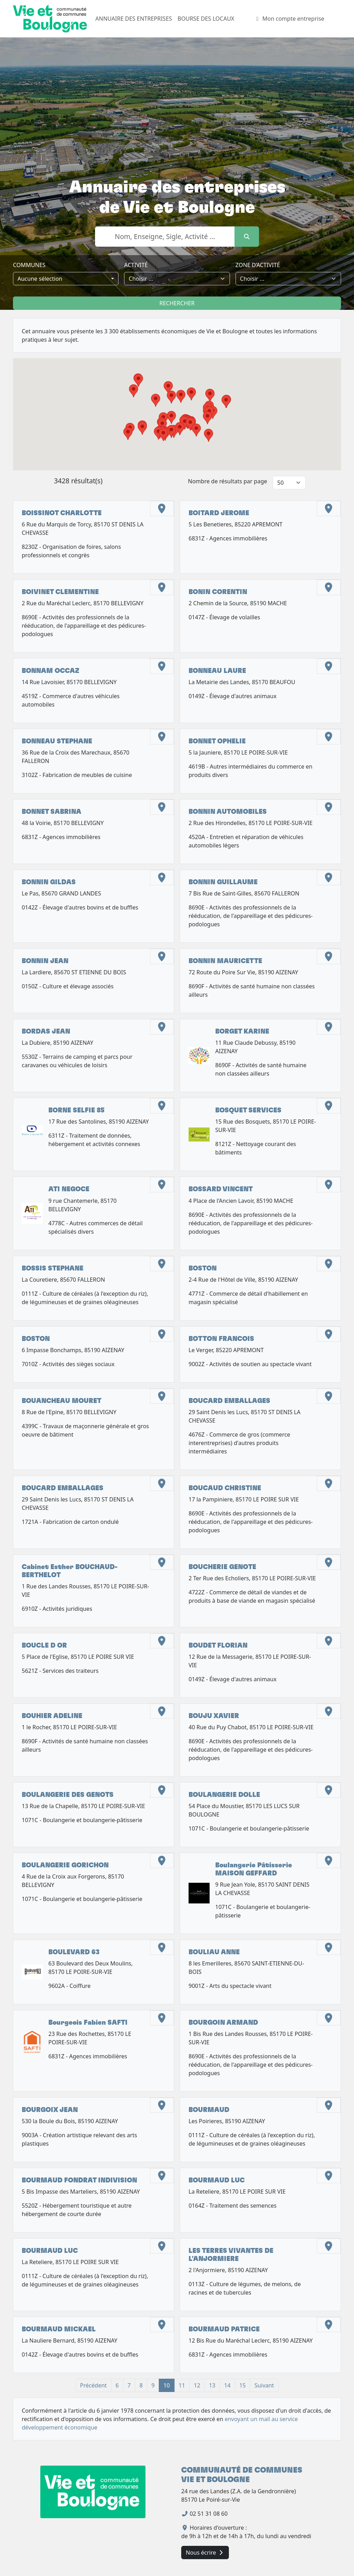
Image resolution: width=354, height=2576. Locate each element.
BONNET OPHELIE (217, 741)
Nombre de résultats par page (227, 481)
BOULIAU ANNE (214, 1952)
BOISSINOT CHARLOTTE (62, 513)
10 (166, 2385)
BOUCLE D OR (44, 1645)
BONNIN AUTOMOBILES (228, 812)
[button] (226, 401)
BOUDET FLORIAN (218, 1645)
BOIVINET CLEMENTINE (60, 592)
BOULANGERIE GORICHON (65, 1865)
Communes (29, 265)
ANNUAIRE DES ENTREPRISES (133, 18)
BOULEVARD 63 (74, 1952)
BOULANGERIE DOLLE (224, 1795)
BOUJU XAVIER (214, 1716)
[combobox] (65, 278)
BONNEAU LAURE (217, 671)
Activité (136, 265)
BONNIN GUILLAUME (223, 882)
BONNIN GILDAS (49, 882)
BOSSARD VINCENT (221, 1189)
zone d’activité (258, 265)
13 (212, 2385)
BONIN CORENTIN (218, 592)
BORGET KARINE (242, 1031)
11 (182, 2385)
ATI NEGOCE (68, 1189)
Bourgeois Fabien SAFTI (88, 2022)
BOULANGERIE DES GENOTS (68, 1795)
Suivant (264, 2385)
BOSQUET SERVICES (248, 1110)
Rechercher (177, 303)
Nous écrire (205, 2552)
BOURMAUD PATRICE (224, 2329)
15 (242, 2385)
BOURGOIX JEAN (50, 2110)
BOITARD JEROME (219, 513)
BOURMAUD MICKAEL (59, 2329)
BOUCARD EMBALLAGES (229, 1401)
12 (197, 2385)
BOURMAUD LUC (217, 2180)
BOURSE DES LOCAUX (206, 18)
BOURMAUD (209, 2110)
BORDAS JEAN (46, 1031)
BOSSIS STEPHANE (52, 1268)
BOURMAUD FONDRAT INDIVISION (79, 2180)
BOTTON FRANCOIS (221, 1339)
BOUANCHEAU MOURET (61, 1401)
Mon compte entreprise (289, 18)
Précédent (93, 2385)
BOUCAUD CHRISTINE (225, 1488)
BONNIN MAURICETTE (225, 961)
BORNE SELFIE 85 (76, 1110)
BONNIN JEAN (45, 961)
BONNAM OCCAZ (50, 671)
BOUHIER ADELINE (52, 1716)
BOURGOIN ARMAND (223, 2022)
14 (227, 2385)
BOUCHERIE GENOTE (222, 1567)
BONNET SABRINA (51, 812)
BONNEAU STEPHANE (57, 741)
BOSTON (203, 1268)
